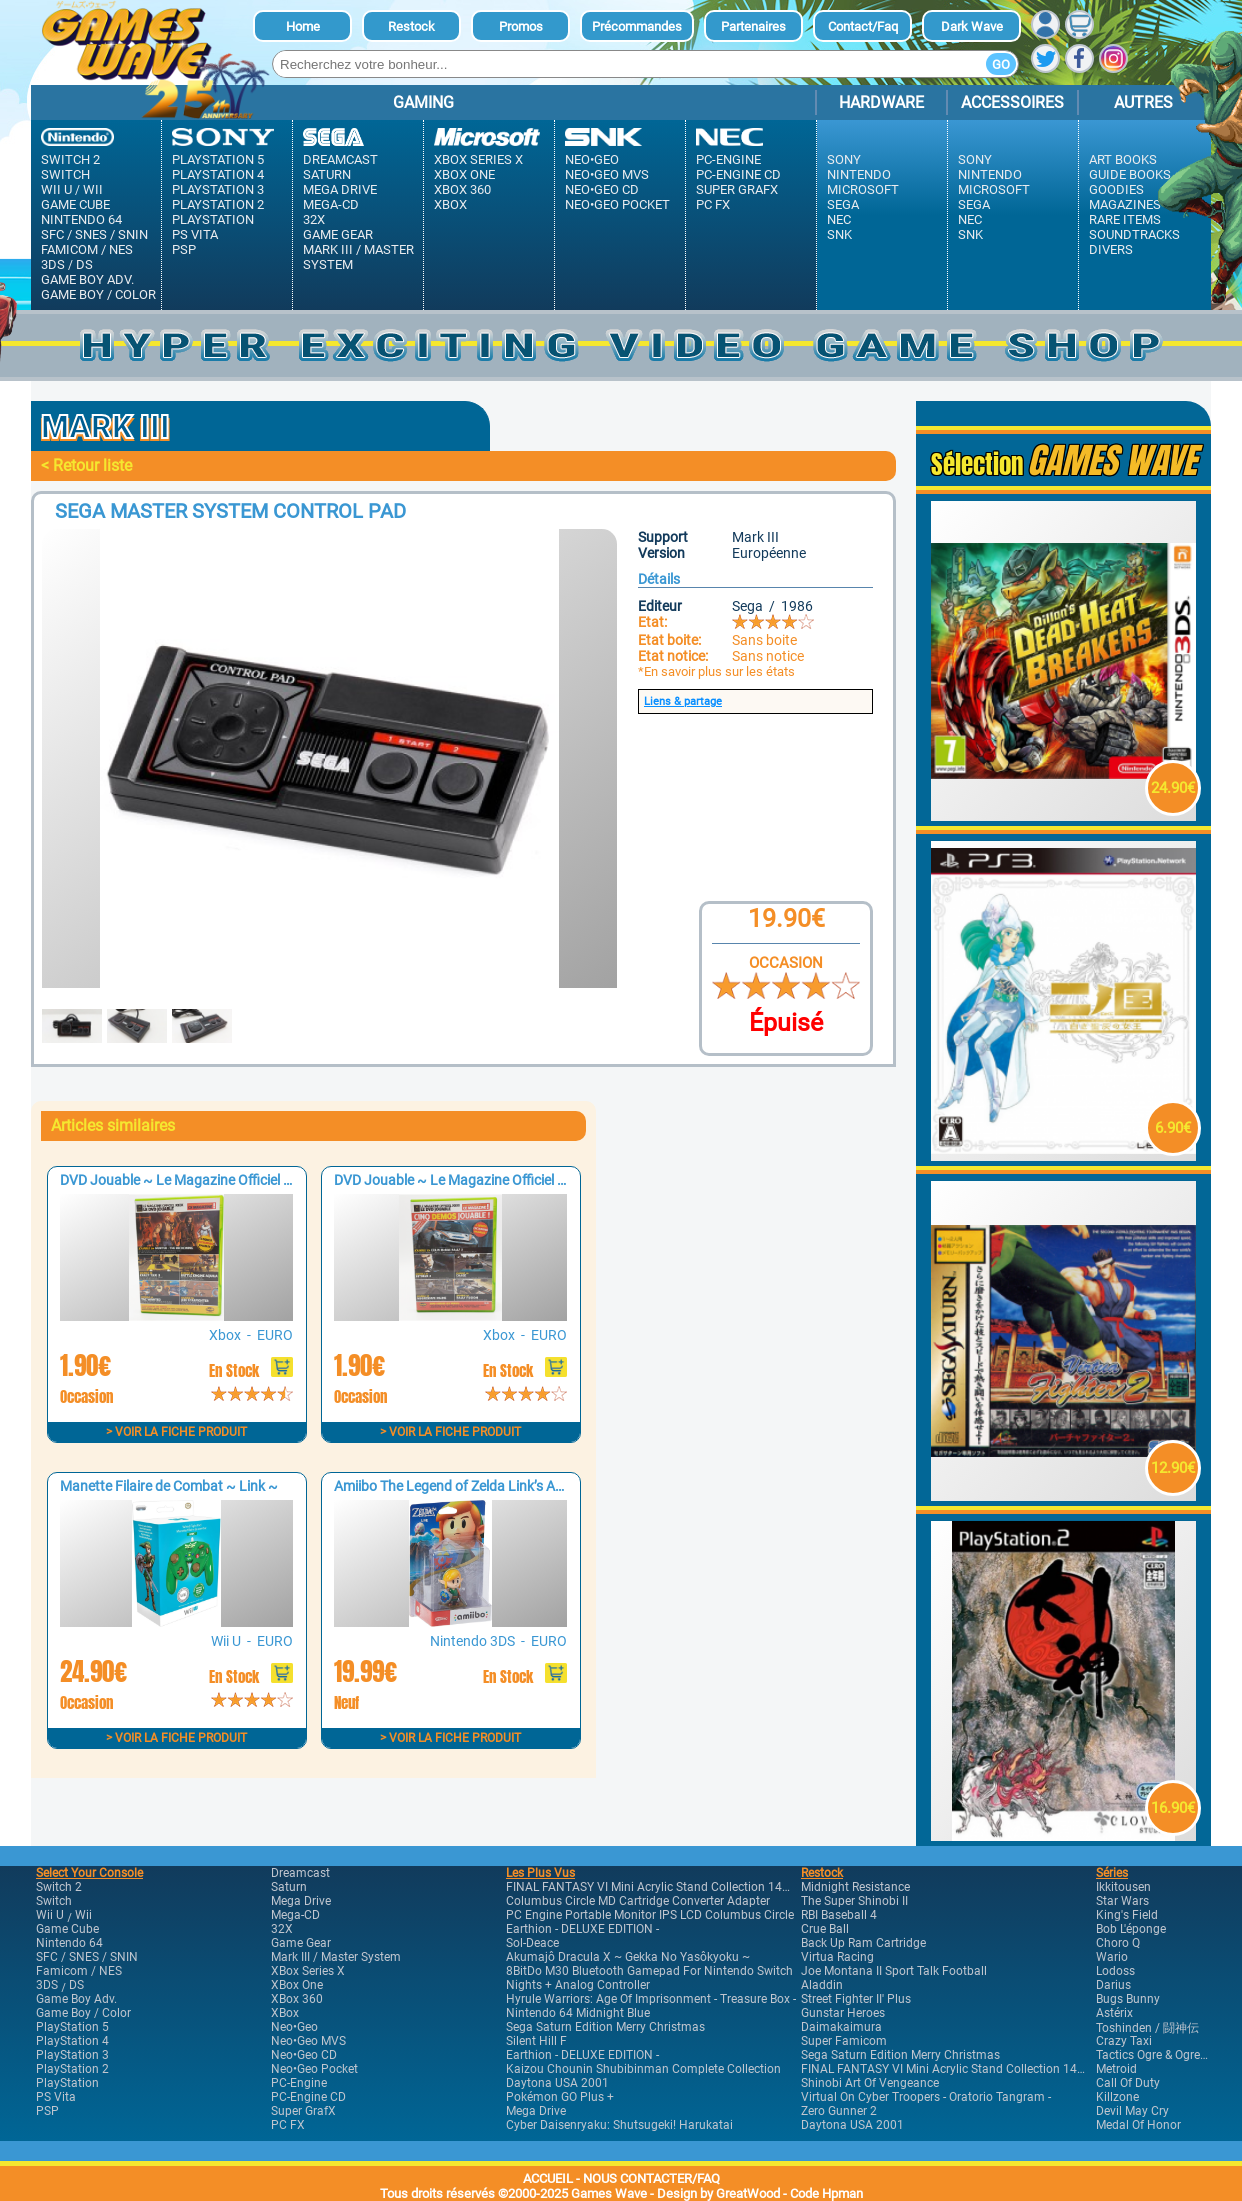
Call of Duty (1128, 2083)
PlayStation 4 (218, 174)
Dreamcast (340, 159)
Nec (839, 219)
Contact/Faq (863, 26)
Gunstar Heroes (843, 2013)
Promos (521, 26)
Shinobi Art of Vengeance (870, 2083)
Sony (844, 159)
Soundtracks (1134, 234)
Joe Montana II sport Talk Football (894, 1971)
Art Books (1123, 159)
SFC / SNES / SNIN (94, 234)
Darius (1113, 1985)
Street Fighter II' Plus (856, 1999)
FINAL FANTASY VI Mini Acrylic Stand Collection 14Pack (657, 1887)
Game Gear (338, 234)
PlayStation (213, 219)
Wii (93, 189)
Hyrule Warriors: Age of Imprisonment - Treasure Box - (651, 1999)
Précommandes (637, 26)
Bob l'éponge (1131, 1929)
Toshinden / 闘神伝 (1147, 2028)
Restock (411, 26)
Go (1001, 64)
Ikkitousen (1123, 1887)
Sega (843, 204)
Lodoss (1115, 1971)
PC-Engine (728, 159)
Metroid (1116, 2069)
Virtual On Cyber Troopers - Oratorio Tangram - (926, 2097)
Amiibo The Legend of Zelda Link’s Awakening (474, 1486)
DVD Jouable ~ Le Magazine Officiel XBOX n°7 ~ (208, 1180)
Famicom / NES (87, 249)
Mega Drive (340, 189)
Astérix (1114, 2013)
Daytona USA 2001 (557, 2083)
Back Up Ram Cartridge (863, 1943)
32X (314, 219)
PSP (184, 249)
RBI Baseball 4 (839, 1915)
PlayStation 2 (218, 204)
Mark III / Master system (358, 257)
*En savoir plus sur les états (716, 671)
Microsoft (863, 189)
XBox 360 (462, 189)
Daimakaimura (841, 2027)
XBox (450, 204)
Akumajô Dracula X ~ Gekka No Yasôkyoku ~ (628, 1957)
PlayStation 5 (218, 159)
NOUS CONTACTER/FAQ (651, 2178)
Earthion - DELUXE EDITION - (582, 1929)
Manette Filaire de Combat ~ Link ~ (169, 1486)
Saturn (327, 174)
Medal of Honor (1138, 2125)
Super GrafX (737, 189)
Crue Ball (825, 1929)
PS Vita (195, 234)
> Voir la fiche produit (176, 1432)
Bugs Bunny (1128, 1999)
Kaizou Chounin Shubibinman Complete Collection (643, 2069)
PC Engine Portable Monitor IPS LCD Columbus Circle (650, 1915)
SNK (839, 234)
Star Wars (1122, 1901)
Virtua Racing (837, 1957)
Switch (65, 174)
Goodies (1116, 189)
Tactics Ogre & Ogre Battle (1165, 2055)
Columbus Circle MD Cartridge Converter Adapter (638, 1901)
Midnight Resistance (855, 1887)
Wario (1112, 1957)
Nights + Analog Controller (578, 1985)
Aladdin (822, 1985)
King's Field (1127, 1915)
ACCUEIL (548, 2178)
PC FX (713, 204)
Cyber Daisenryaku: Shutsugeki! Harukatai (619, 2125)
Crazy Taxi (1124, 2041)
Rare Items (1125, 219)
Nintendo (859, 174)
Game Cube (75, 204)
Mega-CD (331, 204)
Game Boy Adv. (87, 279)
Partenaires (753, 26)
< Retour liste (86, 465)
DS (84, 264)
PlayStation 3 (218, 189)
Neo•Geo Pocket (617, 204)
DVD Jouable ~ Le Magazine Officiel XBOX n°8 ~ (482, 1180)
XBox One (464, 174)
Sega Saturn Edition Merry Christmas (605, 2027)
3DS (53, 264)
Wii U (56, 189)
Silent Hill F (536, 2041)
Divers (1111, 249)
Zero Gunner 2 (839, 2111)
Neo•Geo (592, 159)
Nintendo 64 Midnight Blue (578, 2013)
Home (303, 26)
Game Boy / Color (98, 294)
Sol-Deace (532, 1943)
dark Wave (972, 26)
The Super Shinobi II (854, 1901)
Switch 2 (70, 159)
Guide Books (1130, 174)
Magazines (1125, 204)
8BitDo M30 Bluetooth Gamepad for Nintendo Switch (649, 1971)
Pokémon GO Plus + (560, 2097)
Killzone (1117, 2097)
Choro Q (1118, 1943)
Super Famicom (844, 2041)
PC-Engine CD (738, 174)
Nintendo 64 (81, 219)
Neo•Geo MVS (607, 174)
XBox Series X (478, 159)
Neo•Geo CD (602, 189)
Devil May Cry (1132, 2111)
